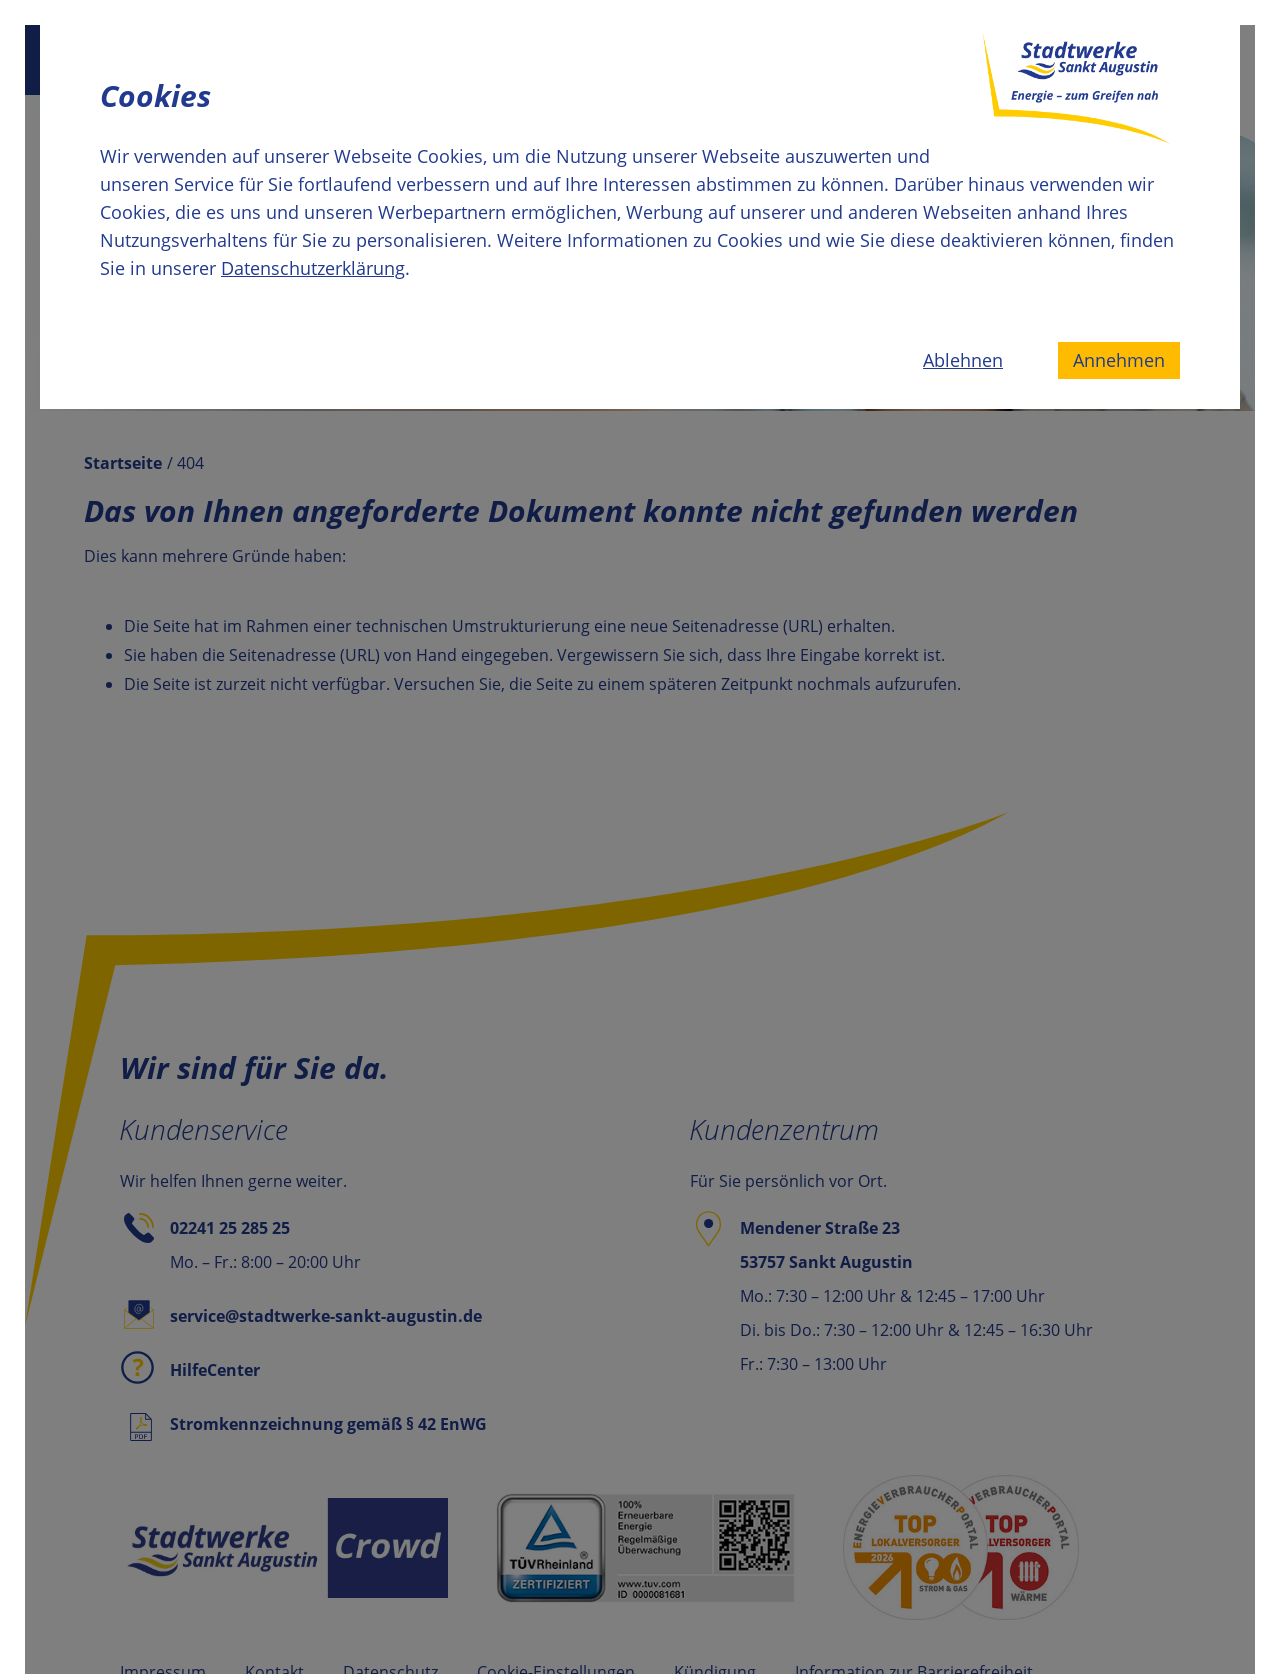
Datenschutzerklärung (313, 268)
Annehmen (1119, 360)
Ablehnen (963, 360)
